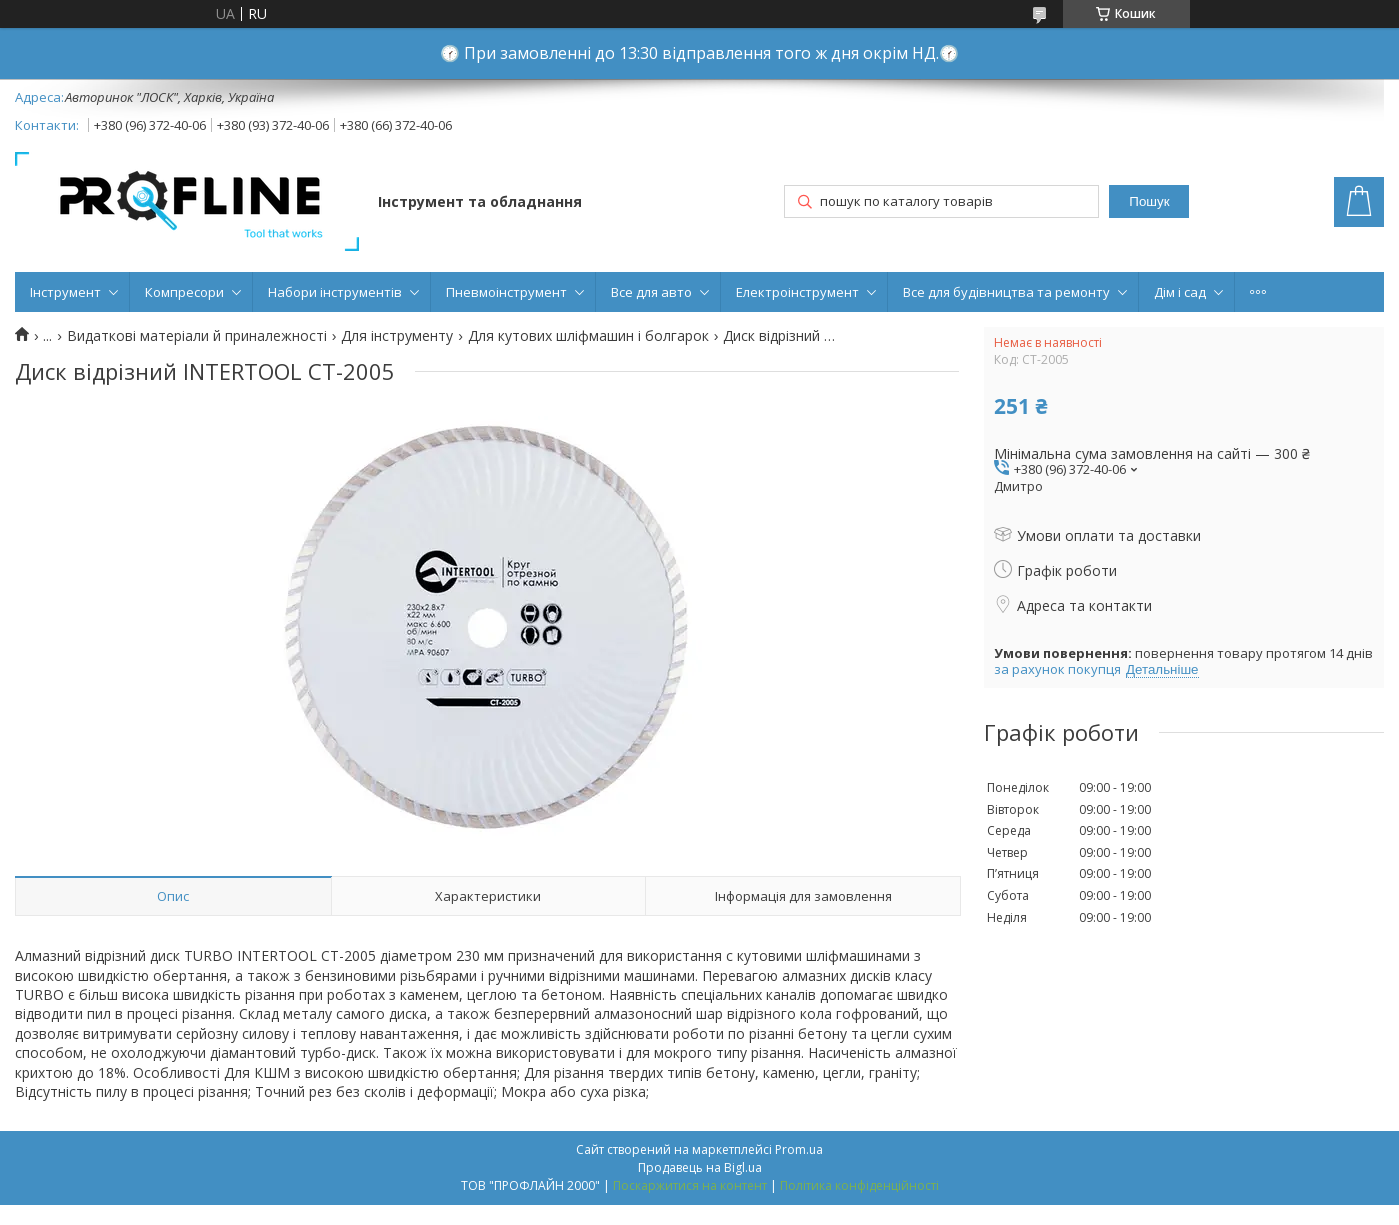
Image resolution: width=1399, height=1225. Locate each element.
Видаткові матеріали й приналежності (197, 336)
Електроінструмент (797, 292)
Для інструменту (397, 336)
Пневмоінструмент (506, 292)
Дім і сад (1180, 292)
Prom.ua (799, 1149)
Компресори (184, 292)
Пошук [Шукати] (1149, 201)
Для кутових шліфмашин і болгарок (588, 336)
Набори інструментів (335, 292)
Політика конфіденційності (859, 1185)
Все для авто (651, 292)
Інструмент (65, 292)
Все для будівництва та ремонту (1006, 292)
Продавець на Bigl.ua (700, 1167)
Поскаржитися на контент (690, 1185)
